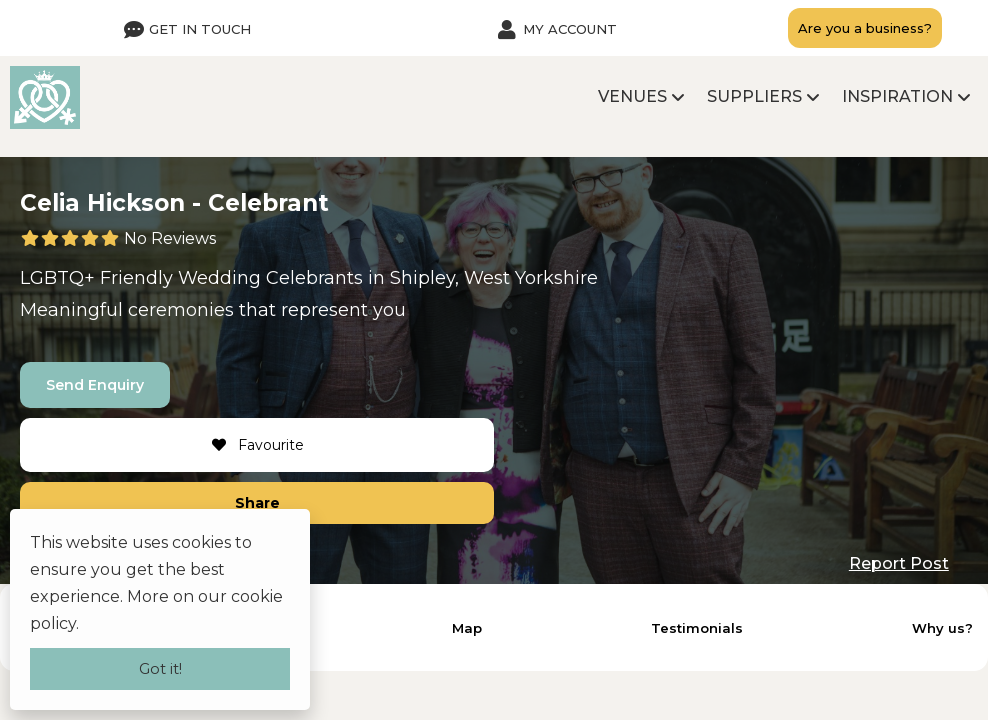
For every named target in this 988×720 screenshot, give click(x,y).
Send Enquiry (95, 385)
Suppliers (754, 96)
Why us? (942, 628)
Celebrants (314, 278)
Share (257, 503)
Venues (632, 96)
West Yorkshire (531, 278)
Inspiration (897, 96)
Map (467, 628)
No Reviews (170, 238)
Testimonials (697, 628)
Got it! (160, 668)
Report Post (899, 563)
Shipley (422, 278)
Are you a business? (865, 28)
